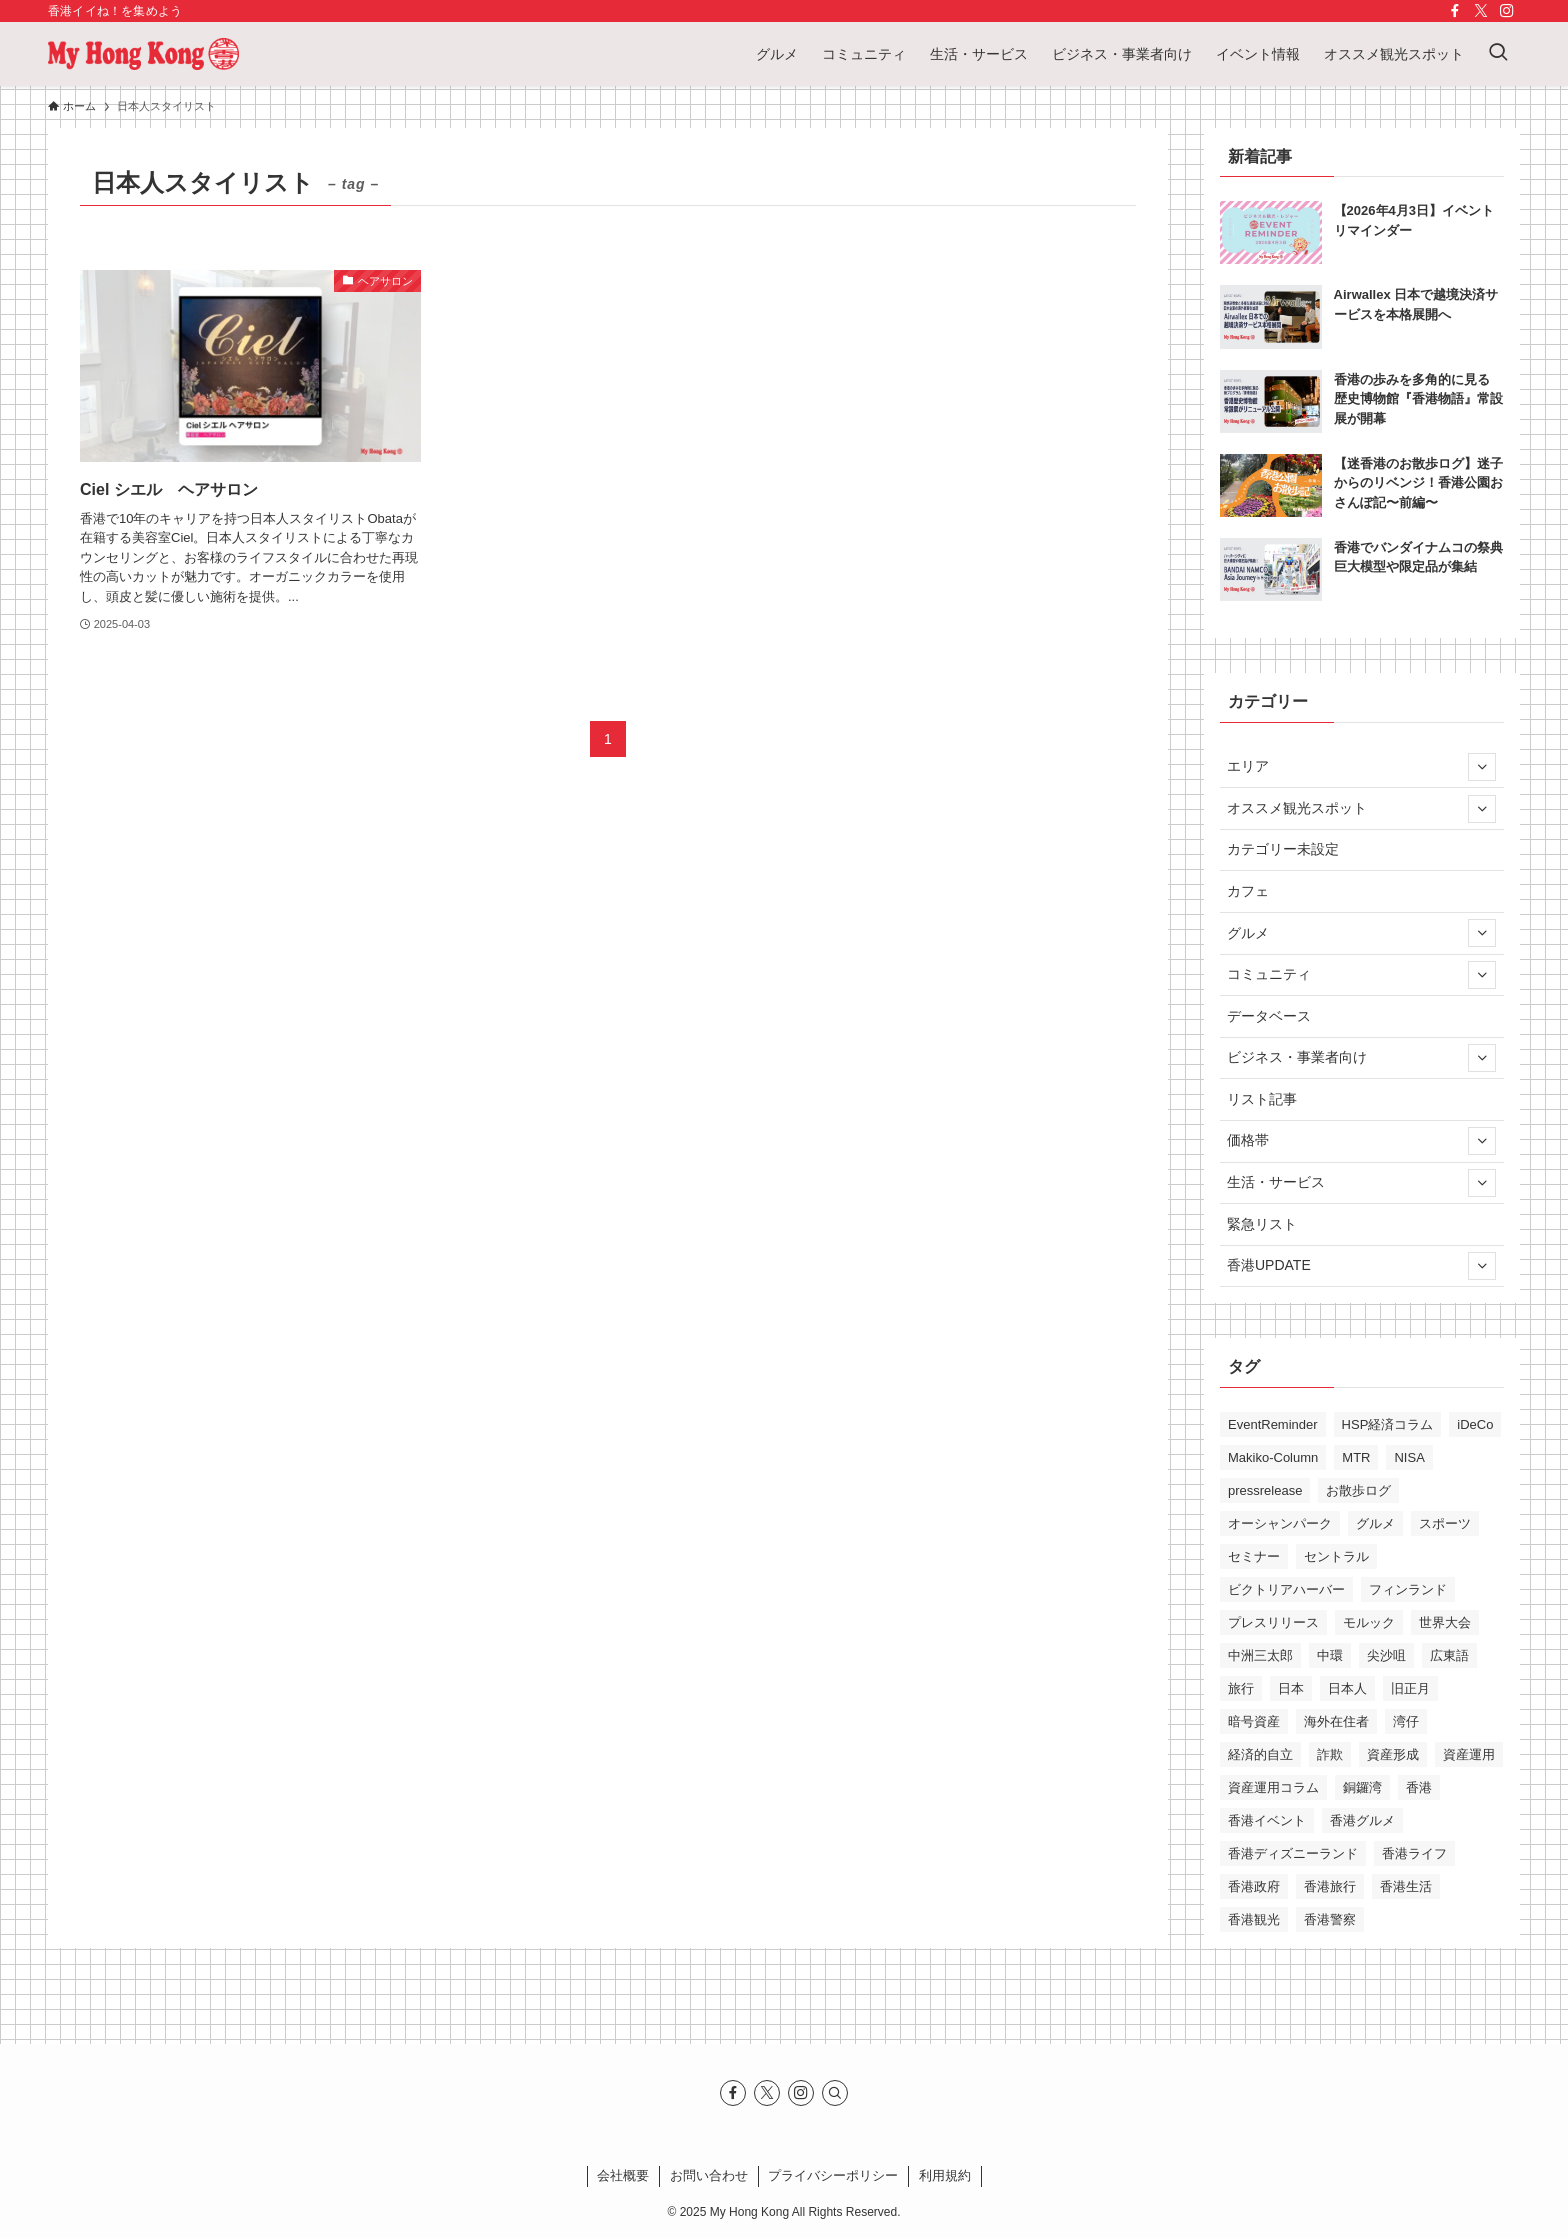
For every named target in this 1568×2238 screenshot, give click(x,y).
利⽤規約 (945, 2175)
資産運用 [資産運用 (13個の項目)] (1469, 1754)
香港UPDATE (1361, 1266)
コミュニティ (1361, 975)
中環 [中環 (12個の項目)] (1330, 1655)
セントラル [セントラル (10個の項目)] (1336, 1556)
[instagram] (1507, 11)
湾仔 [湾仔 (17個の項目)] (1406, 1721)
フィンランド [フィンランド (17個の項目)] (1408, 1589)
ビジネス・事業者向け (1361, 1058)
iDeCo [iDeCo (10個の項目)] (1475, 1424)
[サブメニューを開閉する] (1482, 767)
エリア (1361, 767)
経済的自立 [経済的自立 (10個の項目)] (1260, 1754)
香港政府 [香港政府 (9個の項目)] (1254, 1886)
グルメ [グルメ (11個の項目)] (1375, 1523)
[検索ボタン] (1498, 54)
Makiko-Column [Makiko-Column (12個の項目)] (1273, 1457)
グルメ (1361, 933)
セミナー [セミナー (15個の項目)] (1254, 1556)
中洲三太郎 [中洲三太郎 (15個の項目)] (1260, 1655)
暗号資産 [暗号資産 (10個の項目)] (1254, 1721)
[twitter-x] (1481, 11)
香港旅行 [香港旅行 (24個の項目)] (1330, 1886)
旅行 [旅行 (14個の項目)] (1241, 1688)
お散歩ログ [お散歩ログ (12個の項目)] (1358, 1490)
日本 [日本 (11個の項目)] (1291, 1688)
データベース (1269, 1016)
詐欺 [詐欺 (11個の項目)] (1330, 1754)
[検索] (835, 2093)
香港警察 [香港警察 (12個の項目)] (1330, 1919)
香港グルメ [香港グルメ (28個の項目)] (1362, 1820)
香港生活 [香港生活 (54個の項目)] (1406, 1886)
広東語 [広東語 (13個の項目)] (1449, 1655)
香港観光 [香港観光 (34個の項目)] (1254, 1919)
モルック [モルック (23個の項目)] (1369, 1622)
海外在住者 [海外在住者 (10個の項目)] (1336, 1721)
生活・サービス (1361, 1183)
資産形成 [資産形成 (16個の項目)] (1393, 1754)
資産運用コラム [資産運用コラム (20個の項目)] (1273, 1787)
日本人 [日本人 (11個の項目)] (1347, 1688)
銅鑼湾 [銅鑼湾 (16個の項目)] (1362, 1787)
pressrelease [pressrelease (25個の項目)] (1265, 1490)
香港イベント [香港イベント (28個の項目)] (1267, 1820)
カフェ (1248, 891)
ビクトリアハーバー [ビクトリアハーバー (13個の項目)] (1286, 1589)
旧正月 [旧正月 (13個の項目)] (1410, 1688)
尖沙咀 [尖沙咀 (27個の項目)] (1386, 1655)
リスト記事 (1262, 1099)
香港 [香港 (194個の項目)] (1419, 1787)
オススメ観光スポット (1361, 809)
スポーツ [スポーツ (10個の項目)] (1445, 1523)
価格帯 (1361, 1141)
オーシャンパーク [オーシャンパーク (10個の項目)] (1280, 1523)
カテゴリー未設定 (1283, 849)
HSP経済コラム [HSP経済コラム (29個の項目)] (1388, 1424)
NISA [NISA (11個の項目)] (1409, 1457)
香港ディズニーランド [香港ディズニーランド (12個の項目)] (1293, 1853)
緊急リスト (1262, 1224)
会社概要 (623, 2175)
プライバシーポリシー (833, 2175)
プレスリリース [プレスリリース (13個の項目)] (1273, 1622)
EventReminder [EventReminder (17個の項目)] (1273, 1424)
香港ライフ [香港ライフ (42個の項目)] (1414, 1853)
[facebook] (1455, 11)
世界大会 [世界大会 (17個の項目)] (1445, 1622)
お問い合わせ (709, 2175)
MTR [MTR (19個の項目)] (1356, 1457)
